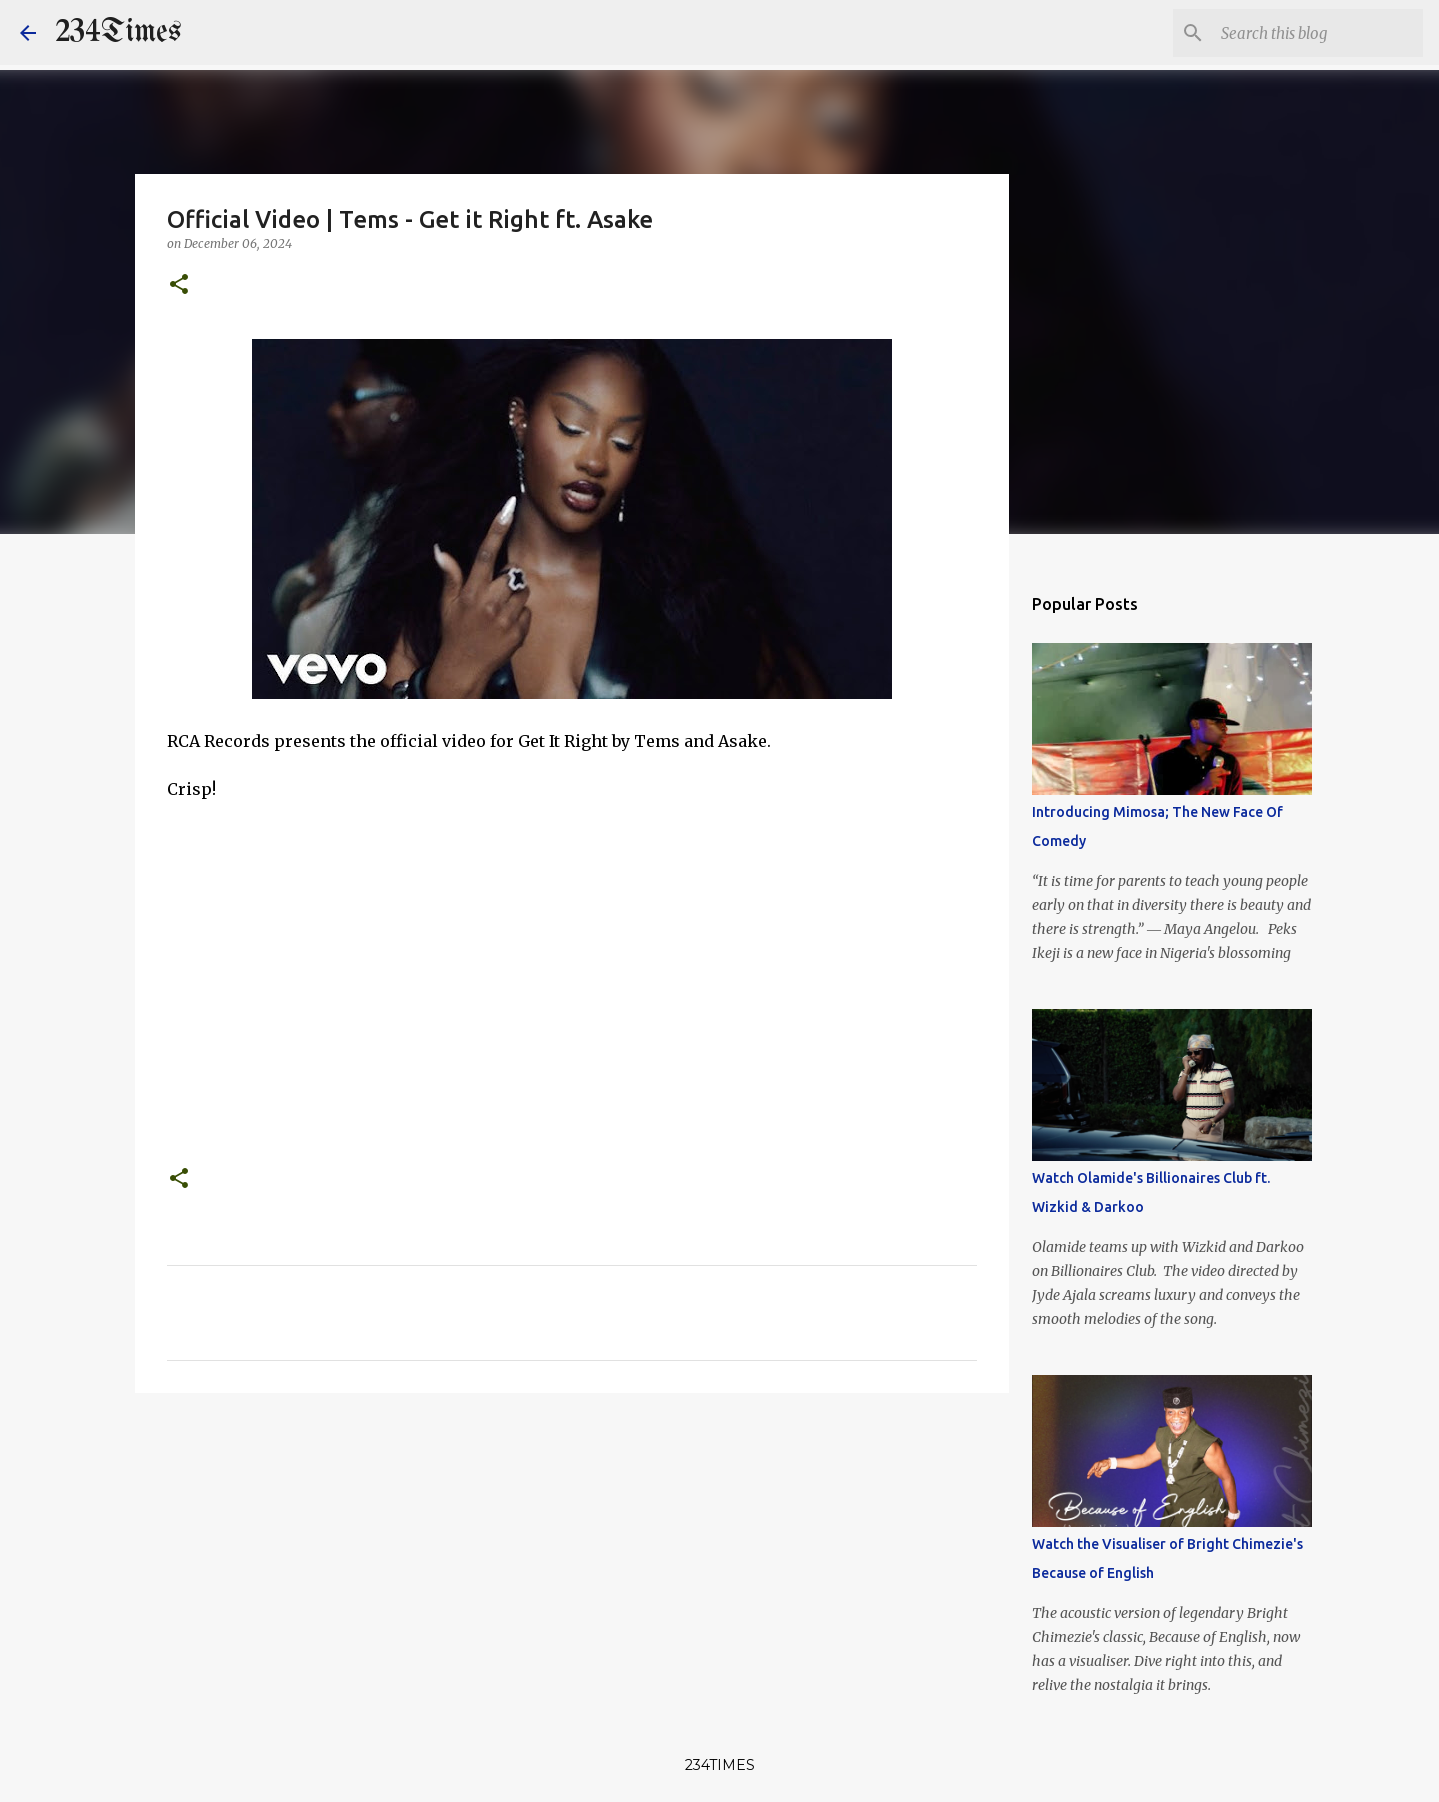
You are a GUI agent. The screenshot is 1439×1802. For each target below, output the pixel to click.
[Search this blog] (1318, 33)
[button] (179, 285)
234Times (118, 32)
